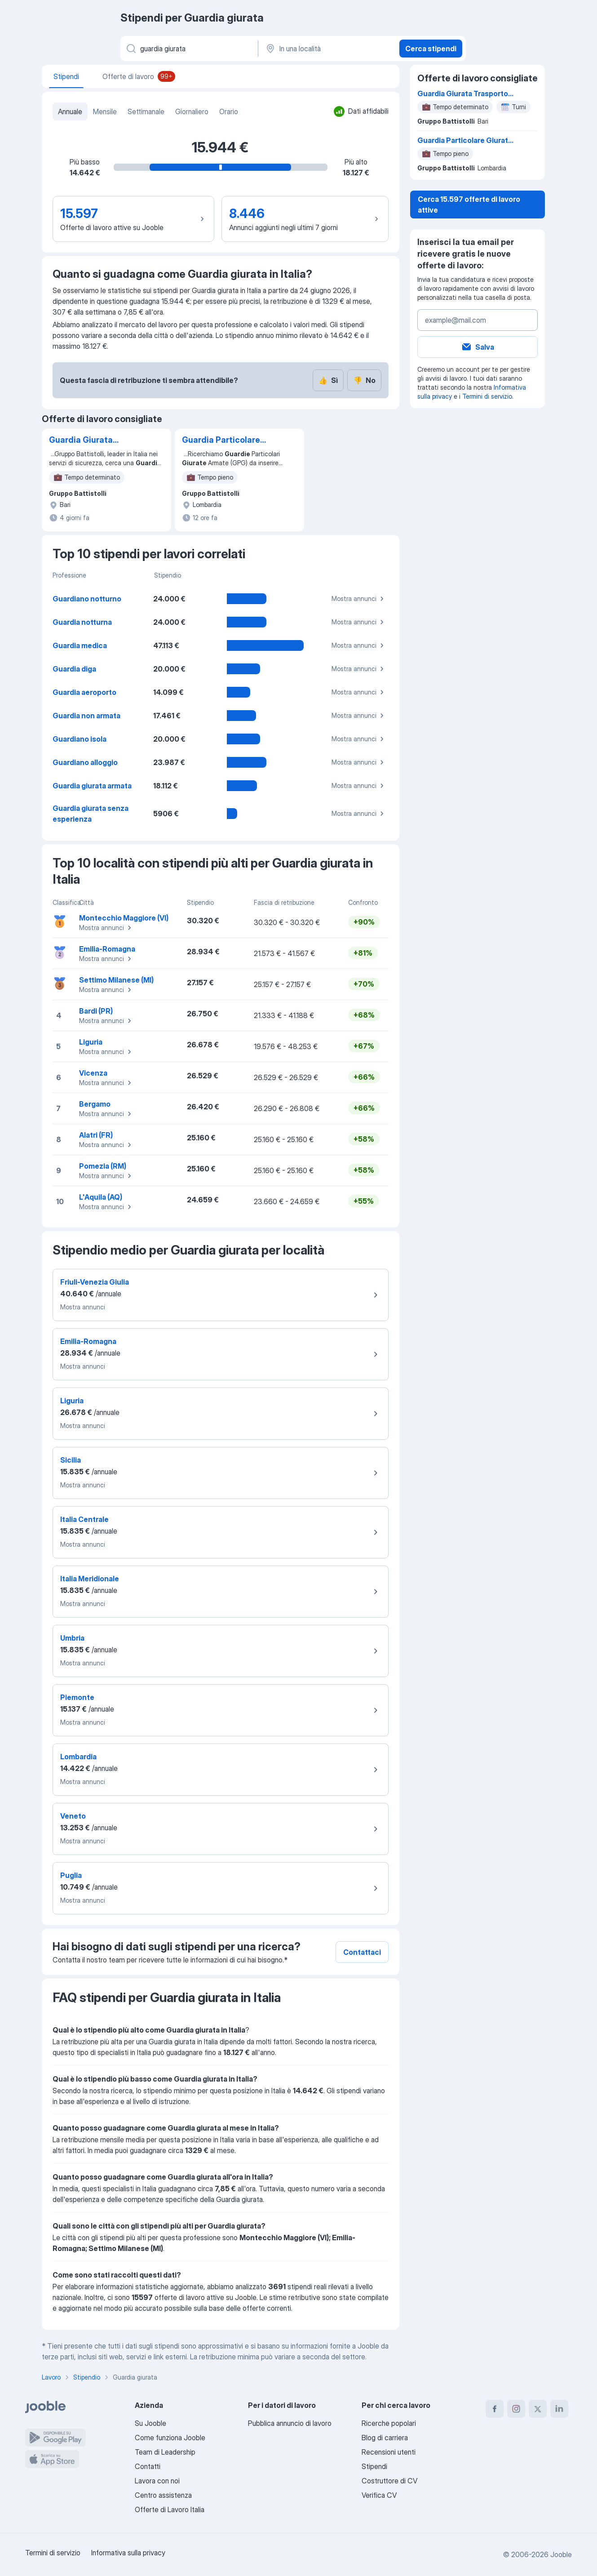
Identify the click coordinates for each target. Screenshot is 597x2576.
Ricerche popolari (389, 2423)
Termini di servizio (487, 396)
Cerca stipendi (430, 48)
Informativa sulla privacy (128, 2552)
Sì (328, 380)
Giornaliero (191, 111)
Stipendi (374, 2466)
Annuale (70, 111)
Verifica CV (379, 2495)
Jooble (561, 2554)
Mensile (105, 111)
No (364, 380)
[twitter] (538, 2409)
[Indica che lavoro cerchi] (188, 48)
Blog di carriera (385, 2437)
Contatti (147, 2466)
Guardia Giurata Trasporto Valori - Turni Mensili (95, 440)
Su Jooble (150, 2423)
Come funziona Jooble (170, 2437)
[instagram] (516, 2409)
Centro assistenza (163, 2495)
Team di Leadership (165, 2451)
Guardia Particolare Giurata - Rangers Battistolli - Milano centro (221, 440)
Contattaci (362, 1952)
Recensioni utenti (389, 2451)
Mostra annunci (359, 598)
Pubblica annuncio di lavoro (290, 2423)
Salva (477, 347)
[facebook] (495, 2409)
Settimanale (146, 111)
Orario (228, 111)
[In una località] (328, 48)
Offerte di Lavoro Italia (169, 2509)
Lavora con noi (157, 2480)
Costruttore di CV (389, 2480)
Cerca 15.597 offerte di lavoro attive (469, 204)
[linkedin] (559, 2409)
